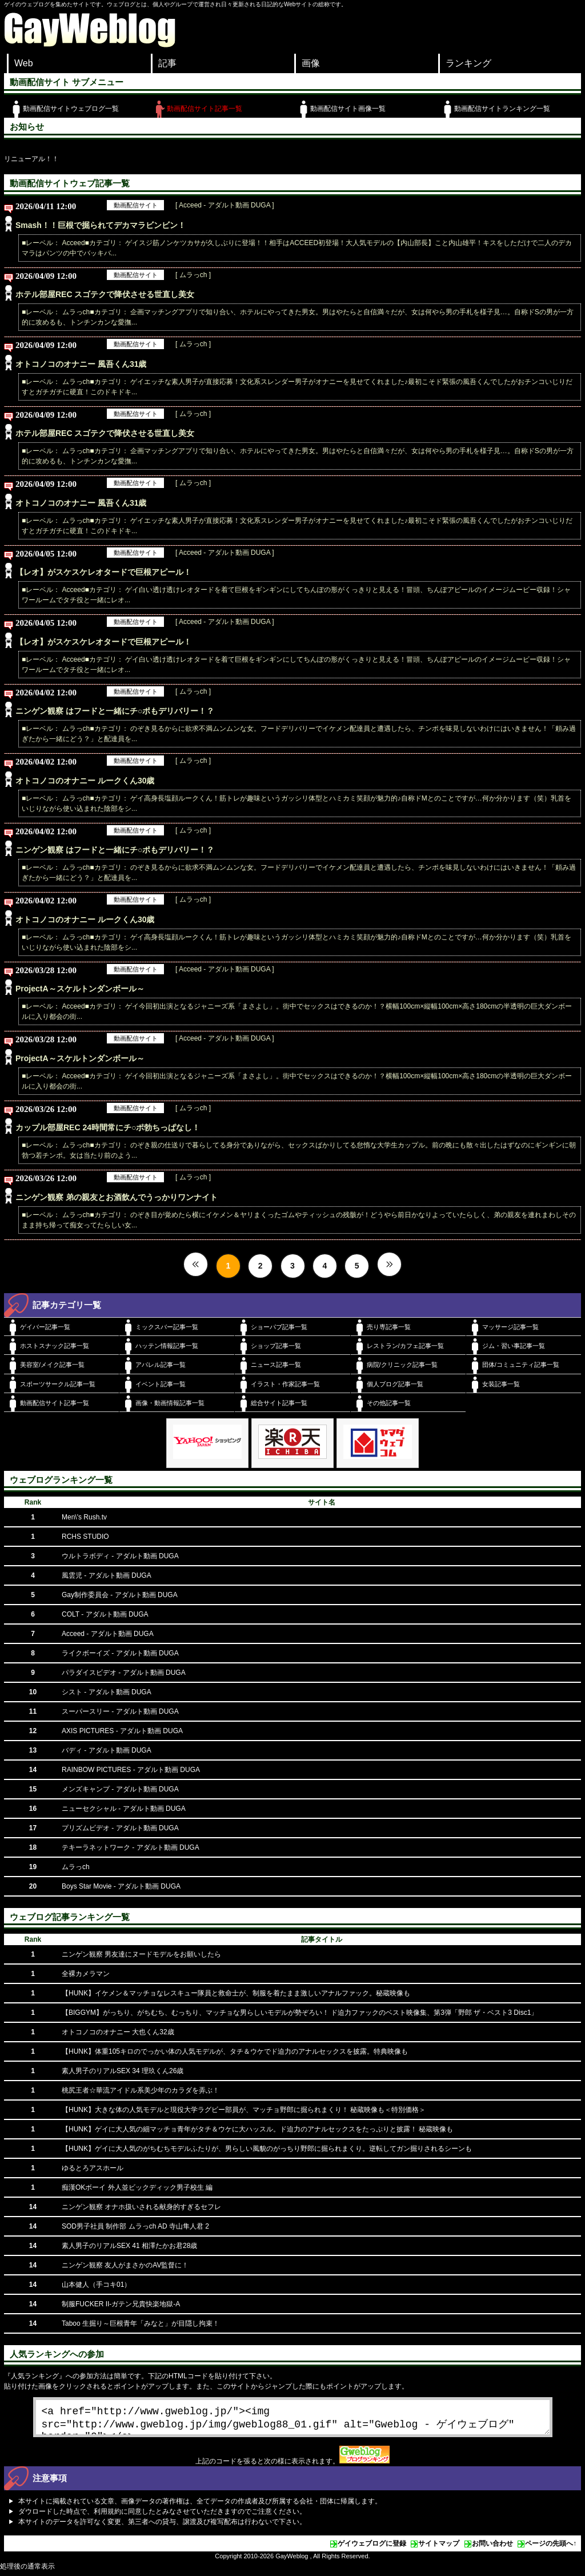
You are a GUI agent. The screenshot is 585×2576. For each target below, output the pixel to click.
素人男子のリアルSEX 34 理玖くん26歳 (122, 2071)
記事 (167, 63)
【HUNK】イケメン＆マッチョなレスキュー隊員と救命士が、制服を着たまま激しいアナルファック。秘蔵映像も (236, 1993)
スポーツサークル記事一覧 (57, 1384)
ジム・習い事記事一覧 (513, 1345)
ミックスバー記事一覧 (166, 1326)
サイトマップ (438, 2548)
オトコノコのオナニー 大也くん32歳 (118, 2032)
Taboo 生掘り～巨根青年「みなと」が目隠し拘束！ (140, 2323)
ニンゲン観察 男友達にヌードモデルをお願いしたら (141, 1954)
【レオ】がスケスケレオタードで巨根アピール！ (103, 572)
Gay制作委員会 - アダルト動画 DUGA (120, 1595)
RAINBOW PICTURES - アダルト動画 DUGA (131, 1770)
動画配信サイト (136, 205)
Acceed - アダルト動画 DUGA (108, 1634)
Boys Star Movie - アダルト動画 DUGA (121, 1886)
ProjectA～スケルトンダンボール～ (80, 988)
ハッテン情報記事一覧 (166, 1345)
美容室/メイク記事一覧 (52, 1364)
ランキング (468, 63)
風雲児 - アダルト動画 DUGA (106, 1575)
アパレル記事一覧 (160, 1364)
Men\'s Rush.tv (84, 1517)
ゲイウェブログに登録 (372, 2548)
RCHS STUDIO (85, 1537)
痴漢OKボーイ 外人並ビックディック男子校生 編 (137, 2187)
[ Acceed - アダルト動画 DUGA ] (224, 205)
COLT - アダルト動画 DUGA (105, 1614)
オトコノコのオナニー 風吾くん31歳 (80, 364)
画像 (311, 63)
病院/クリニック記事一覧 (402, 1364)
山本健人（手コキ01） (96, 2285)
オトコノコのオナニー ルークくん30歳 (84, 780)
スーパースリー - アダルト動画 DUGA (120, 1711)
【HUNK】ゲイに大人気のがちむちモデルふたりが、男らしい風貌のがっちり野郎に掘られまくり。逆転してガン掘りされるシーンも (267, 2149)
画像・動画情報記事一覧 (170, 1402)
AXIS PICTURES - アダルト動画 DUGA (122, 1731)
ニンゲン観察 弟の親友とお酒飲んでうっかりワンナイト (116, 1197)
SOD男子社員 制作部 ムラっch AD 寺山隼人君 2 (135, 2226)
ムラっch (76, 1867)
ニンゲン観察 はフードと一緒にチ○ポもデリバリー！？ (114, 710)
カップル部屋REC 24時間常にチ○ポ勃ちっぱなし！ (107, 1127)
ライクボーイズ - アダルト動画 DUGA (120, 1653)
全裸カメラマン (86, 1974)
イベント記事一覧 (160, 1384)
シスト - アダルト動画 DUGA (106, 1692)
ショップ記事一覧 (276, 1345)
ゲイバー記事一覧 (45, 1326)
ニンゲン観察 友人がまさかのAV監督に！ (125, 2265)
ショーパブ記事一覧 (279, 1326)
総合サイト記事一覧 (279, 1402)
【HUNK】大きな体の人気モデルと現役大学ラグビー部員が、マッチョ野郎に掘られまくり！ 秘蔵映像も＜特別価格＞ (244, 2110)
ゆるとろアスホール (92, 2168)
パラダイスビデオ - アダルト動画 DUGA (124, 1673)
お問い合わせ (492, 2548)
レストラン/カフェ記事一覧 (405, 1345)
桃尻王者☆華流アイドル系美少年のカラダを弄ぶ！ (140, 2090)
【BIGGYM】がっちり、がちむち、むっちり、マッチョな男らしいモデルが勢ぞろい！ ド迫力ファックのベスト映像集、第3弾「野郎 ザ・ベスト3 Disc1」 (300, 2013)
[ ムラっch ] (193, 275)
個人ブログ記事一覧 (395, 1384)
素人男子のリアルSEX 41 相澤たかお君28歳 (129, 2246)
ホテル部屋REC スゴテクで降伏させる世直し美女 (104, 294)
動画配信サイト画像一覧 (348, 109)
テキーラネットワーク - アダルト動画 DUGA (130, 1847)
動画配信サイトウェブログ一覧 (71, 109)
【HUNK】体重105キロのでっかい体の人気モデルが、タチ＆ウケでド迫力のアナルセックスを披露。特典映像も (235, 2051)
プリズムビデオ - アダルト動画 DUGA (120, 1828)
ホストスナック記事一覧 (54, 1345)
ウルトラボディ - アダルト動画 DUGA (120, 1556)
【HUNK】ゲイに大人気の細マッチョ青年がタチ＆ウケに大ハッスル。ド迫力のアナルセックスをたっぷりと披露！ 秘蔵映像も (257, 2129)
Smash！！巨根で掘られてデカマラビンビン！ (100, 225)
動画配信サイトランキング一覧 (502, 109)
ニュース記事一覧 (276, 1364)
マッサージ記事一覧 (510, 1326)
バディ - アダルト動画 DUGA (106, 1750)
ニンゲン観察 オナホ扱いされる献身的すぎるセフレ (141, 2207)
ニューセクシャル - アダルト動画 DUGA (124, 1809)
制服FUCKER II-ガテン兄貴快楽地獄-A (121, 2304)
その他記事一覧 (389, 1402)
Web (23, 63)
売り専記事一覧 (389, 1326)
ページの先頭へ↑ (550, 2548)
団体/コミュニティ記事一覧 (520, 1364)
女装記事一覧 (501, 1384)
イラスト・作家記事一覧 (285, 1384)
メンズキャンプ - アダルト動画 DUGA (120, 1789)
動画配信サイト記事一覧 (204, 109)
